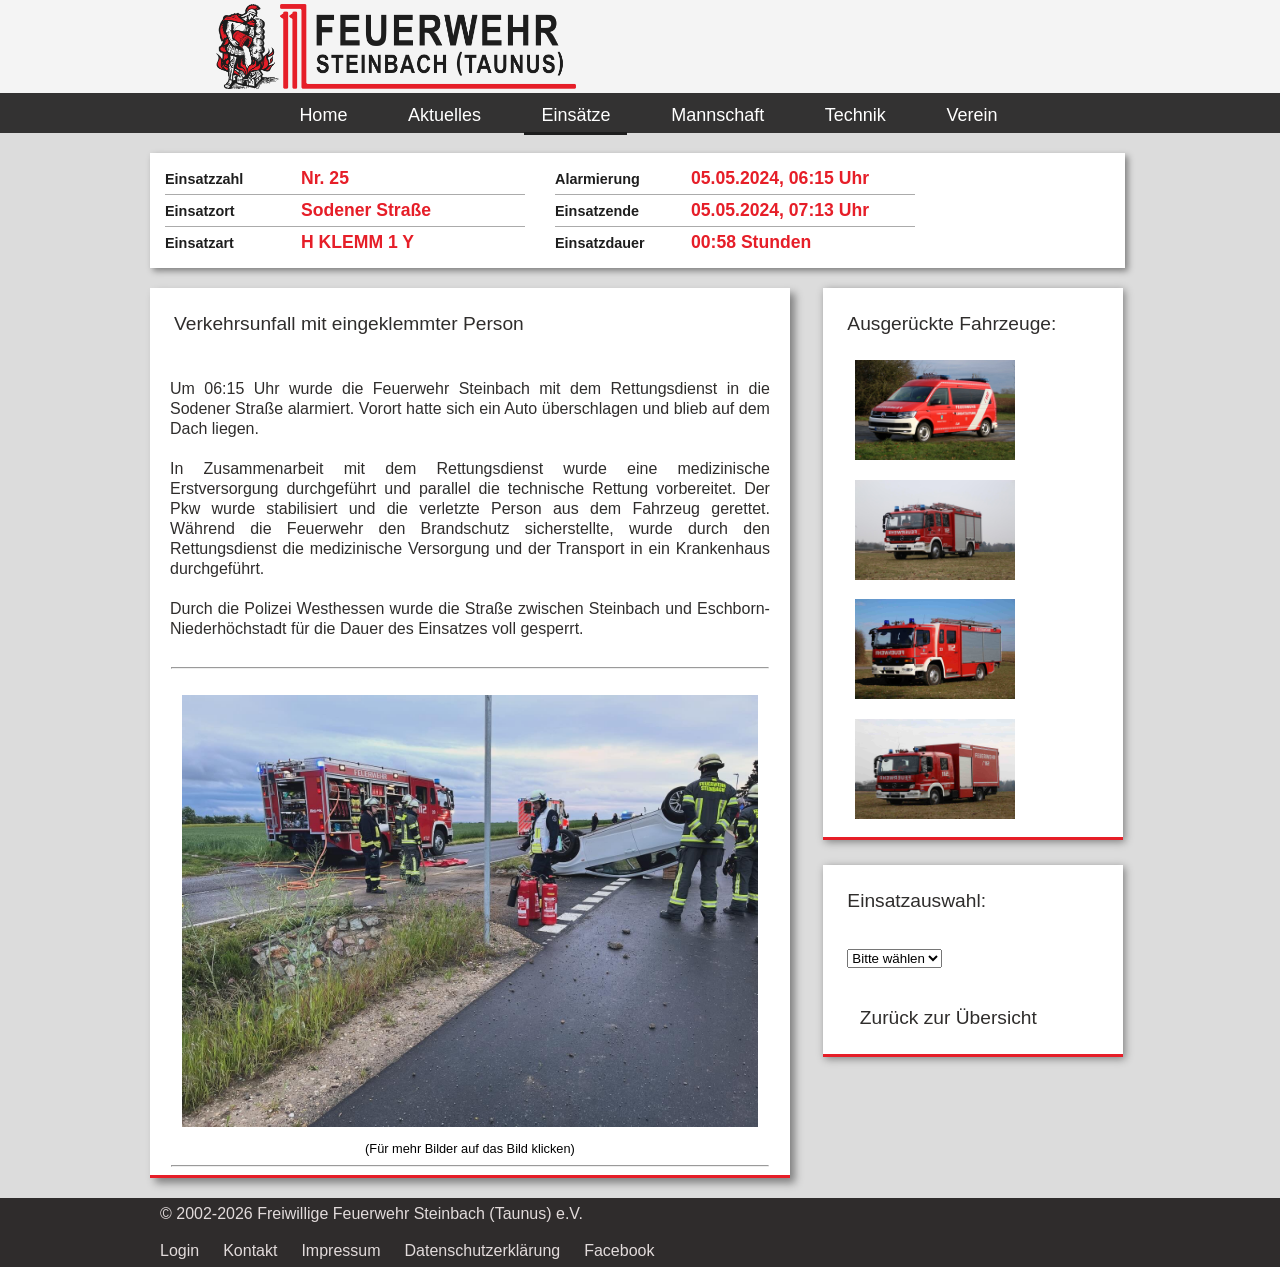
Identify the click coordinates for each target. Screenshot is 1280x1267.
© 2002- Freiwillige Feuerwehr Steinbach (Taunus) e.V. (371, 1213)
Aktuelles (444, 115)
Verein (971, 115)
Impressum (340, 1250)
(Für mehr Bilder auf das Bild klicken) (470, 1148)
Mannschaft (717, 115)
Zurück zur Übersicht (948, 1017)
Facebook (619, 1250)
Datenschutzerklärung (483, 1250)
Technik (855, 115)
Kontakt (250, 1250)
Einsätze (576, 115)
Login (179, 1250)
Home (323, 115)
